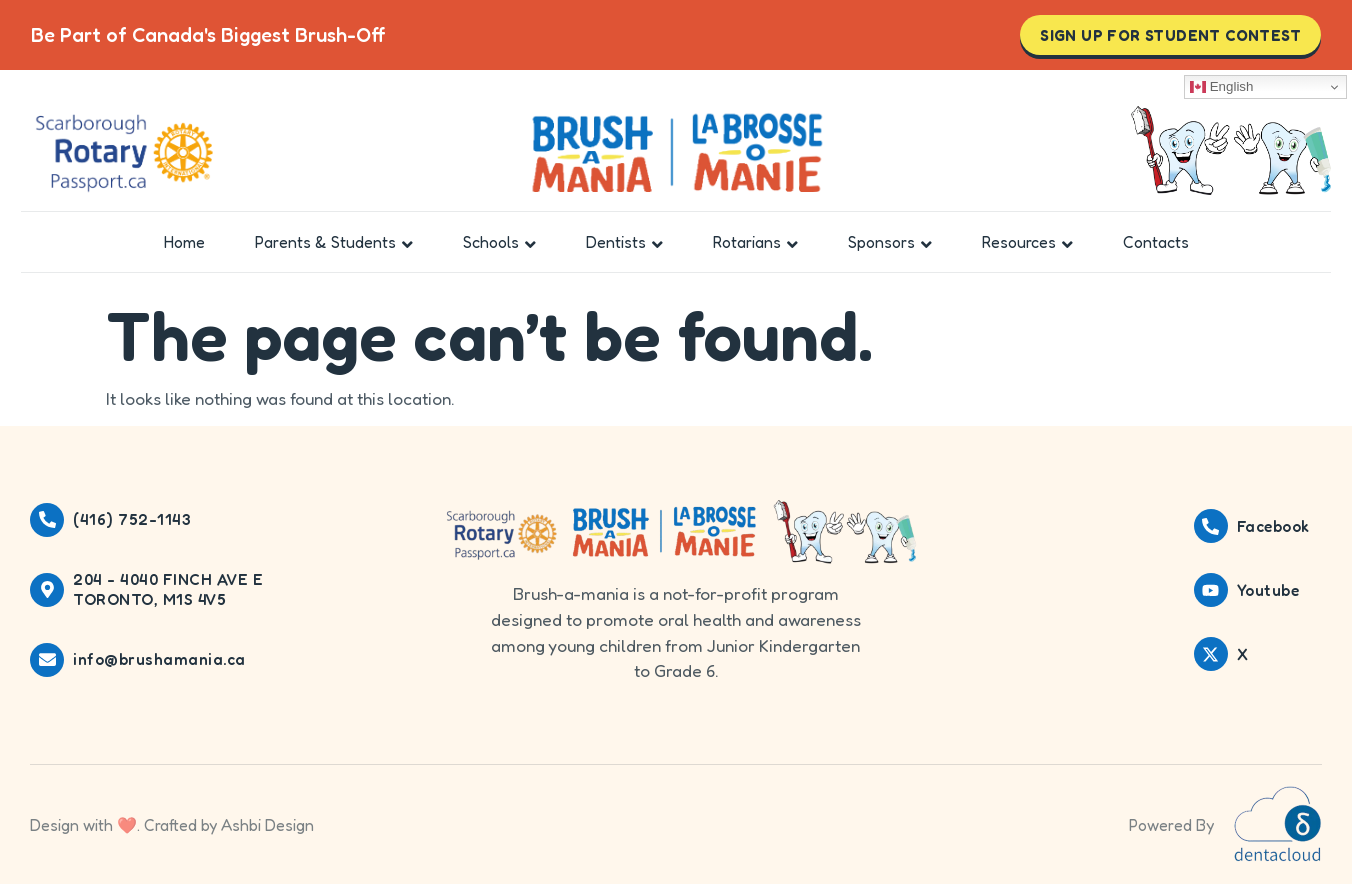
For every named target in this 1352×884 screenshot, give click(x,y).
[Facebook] (1211, 526)
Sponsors (890, 242)
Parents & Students (334, 242)
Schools (499, 242)
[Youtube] (1211, 590)
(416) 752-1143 (132, 519)
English (1221, 87)
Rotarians (755, 242)
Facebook (1273, 526)
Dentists (624, 242)
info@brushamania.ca (159, 659)
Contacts (1156, 242)
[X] (1211, 654)
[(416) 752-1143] (47, 520)
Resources (1027, 242)
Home (184, 242)
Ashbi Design (267, 825)
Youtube (1268, 590)
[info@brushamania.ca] (47, 660)
